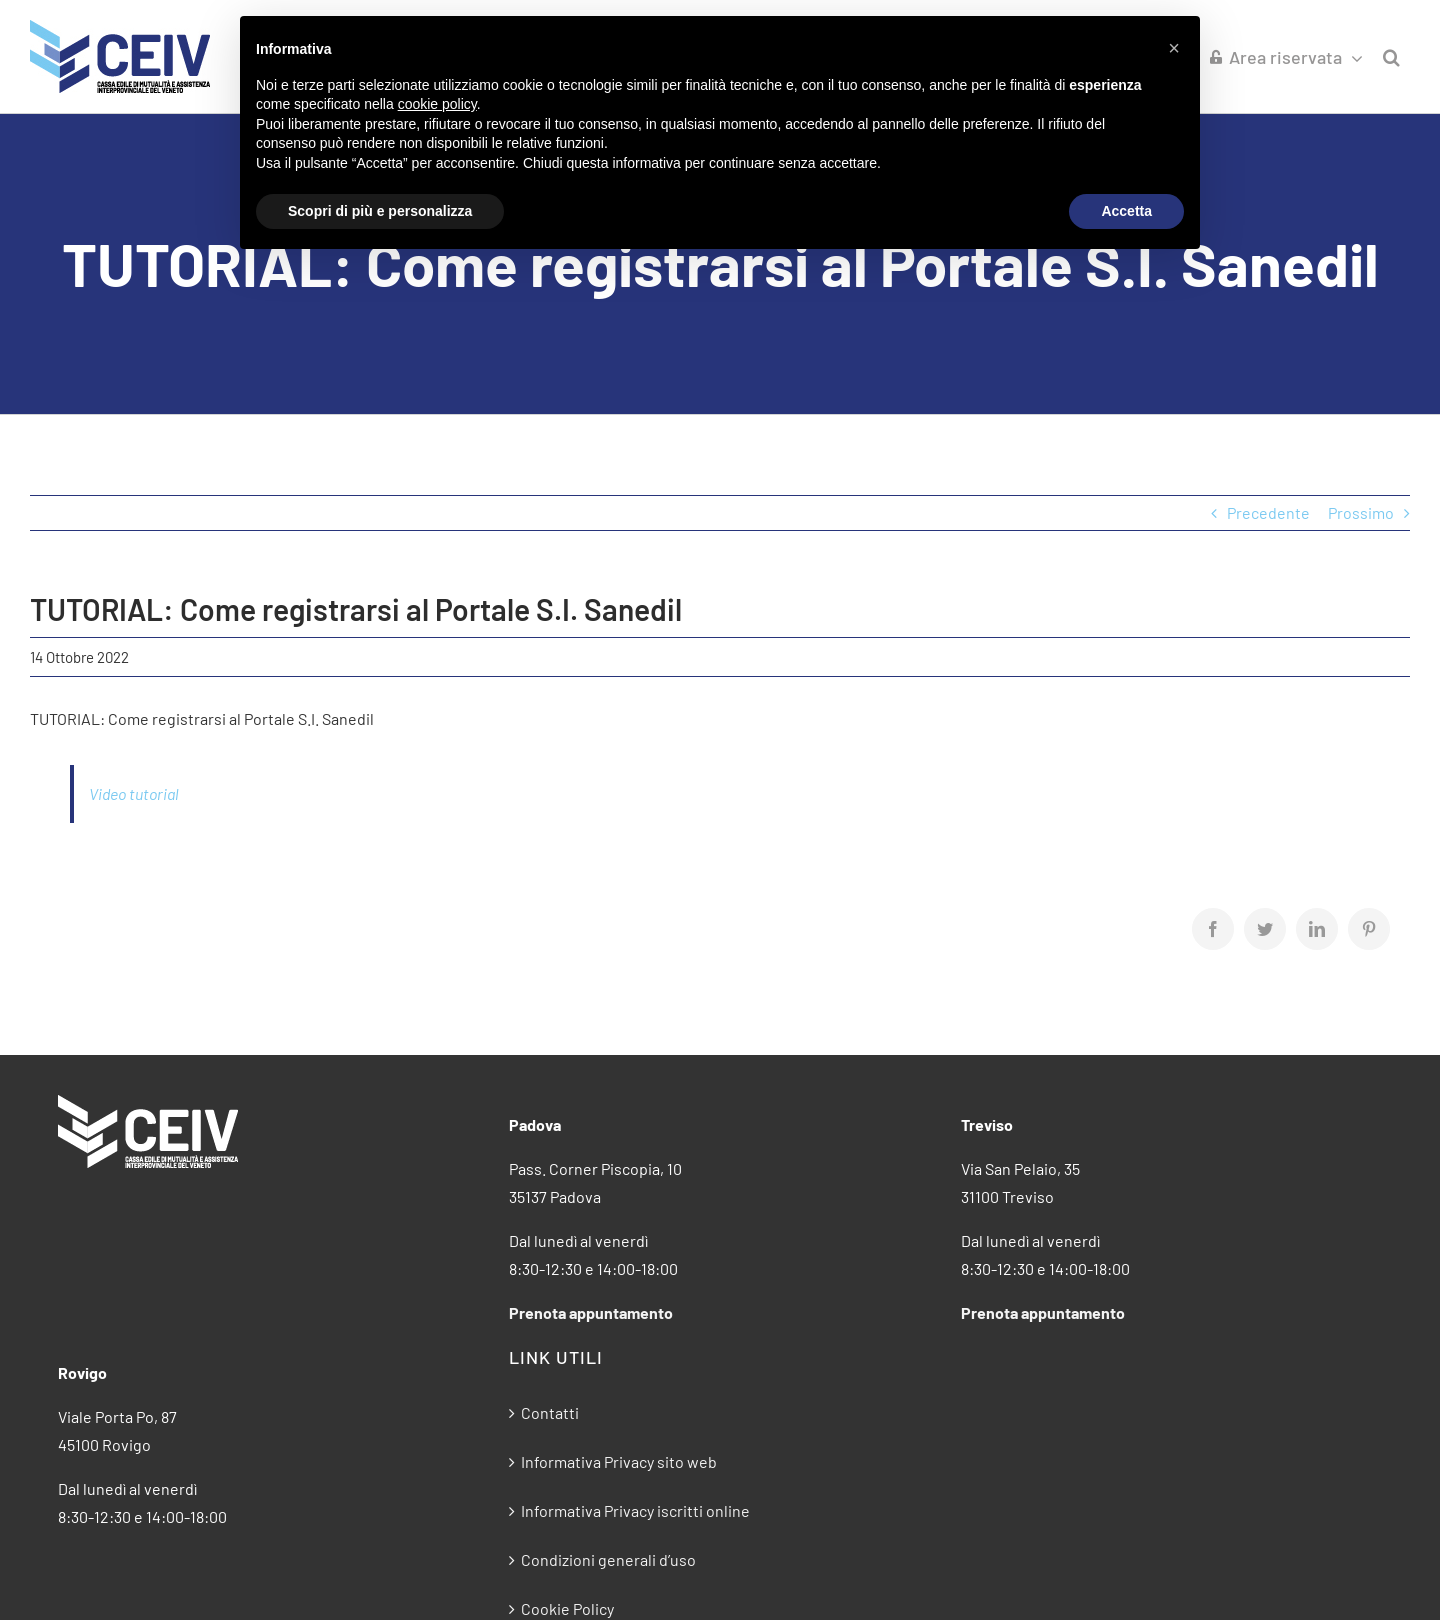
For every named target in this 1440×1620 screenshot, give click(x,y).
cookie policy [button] (437, 104)
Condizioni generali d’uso (608, 1559)
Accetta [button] (1126, 211)
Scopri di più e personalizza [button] (380, 211)
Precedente (1268, 512)
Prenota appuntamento (591, 1312)
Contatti (550, 1412)
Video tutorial (134, 793)
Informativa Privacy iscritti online (635, 1510)
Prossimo (1361, 512)
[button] (1391, 56)
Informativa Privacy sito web (619, 1461)
